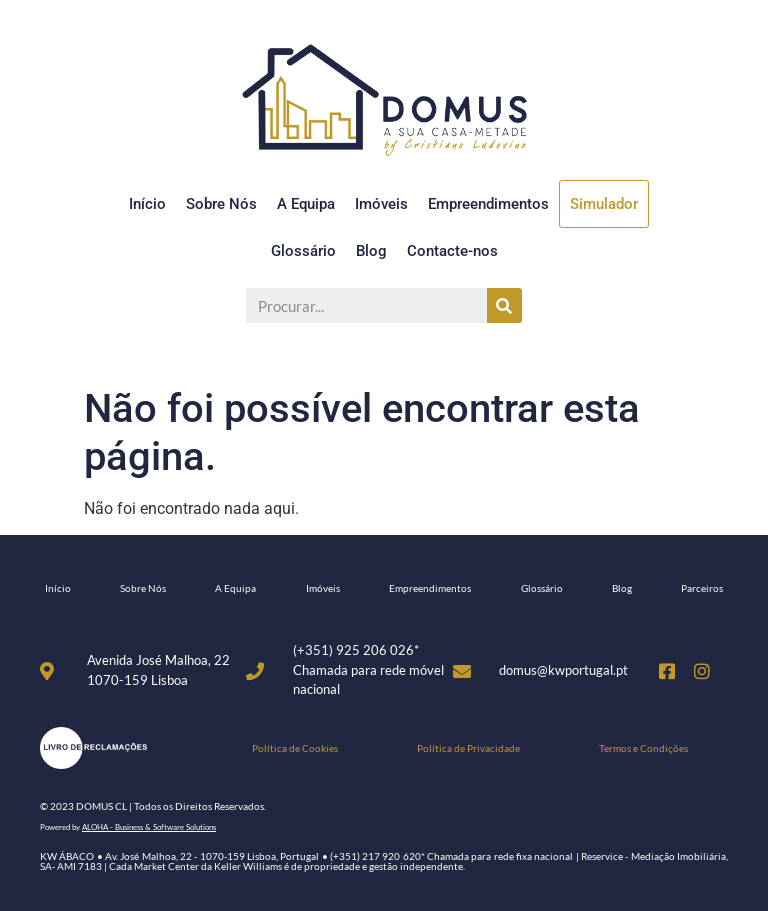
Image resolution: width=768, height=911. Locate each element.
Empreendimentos (488, 204)
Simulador (604, 204)
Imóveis (381, 204)
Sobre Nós (221, 204)
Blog (371, 251)
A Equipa (306, 204)
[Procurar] (504, 305)
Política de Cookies (295, 748)
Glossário (303, 251)
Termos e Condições (643, 748)
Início (147, 204)
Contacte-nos (452, 251)
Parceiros (702, 588)
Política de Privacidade (468, 748)
